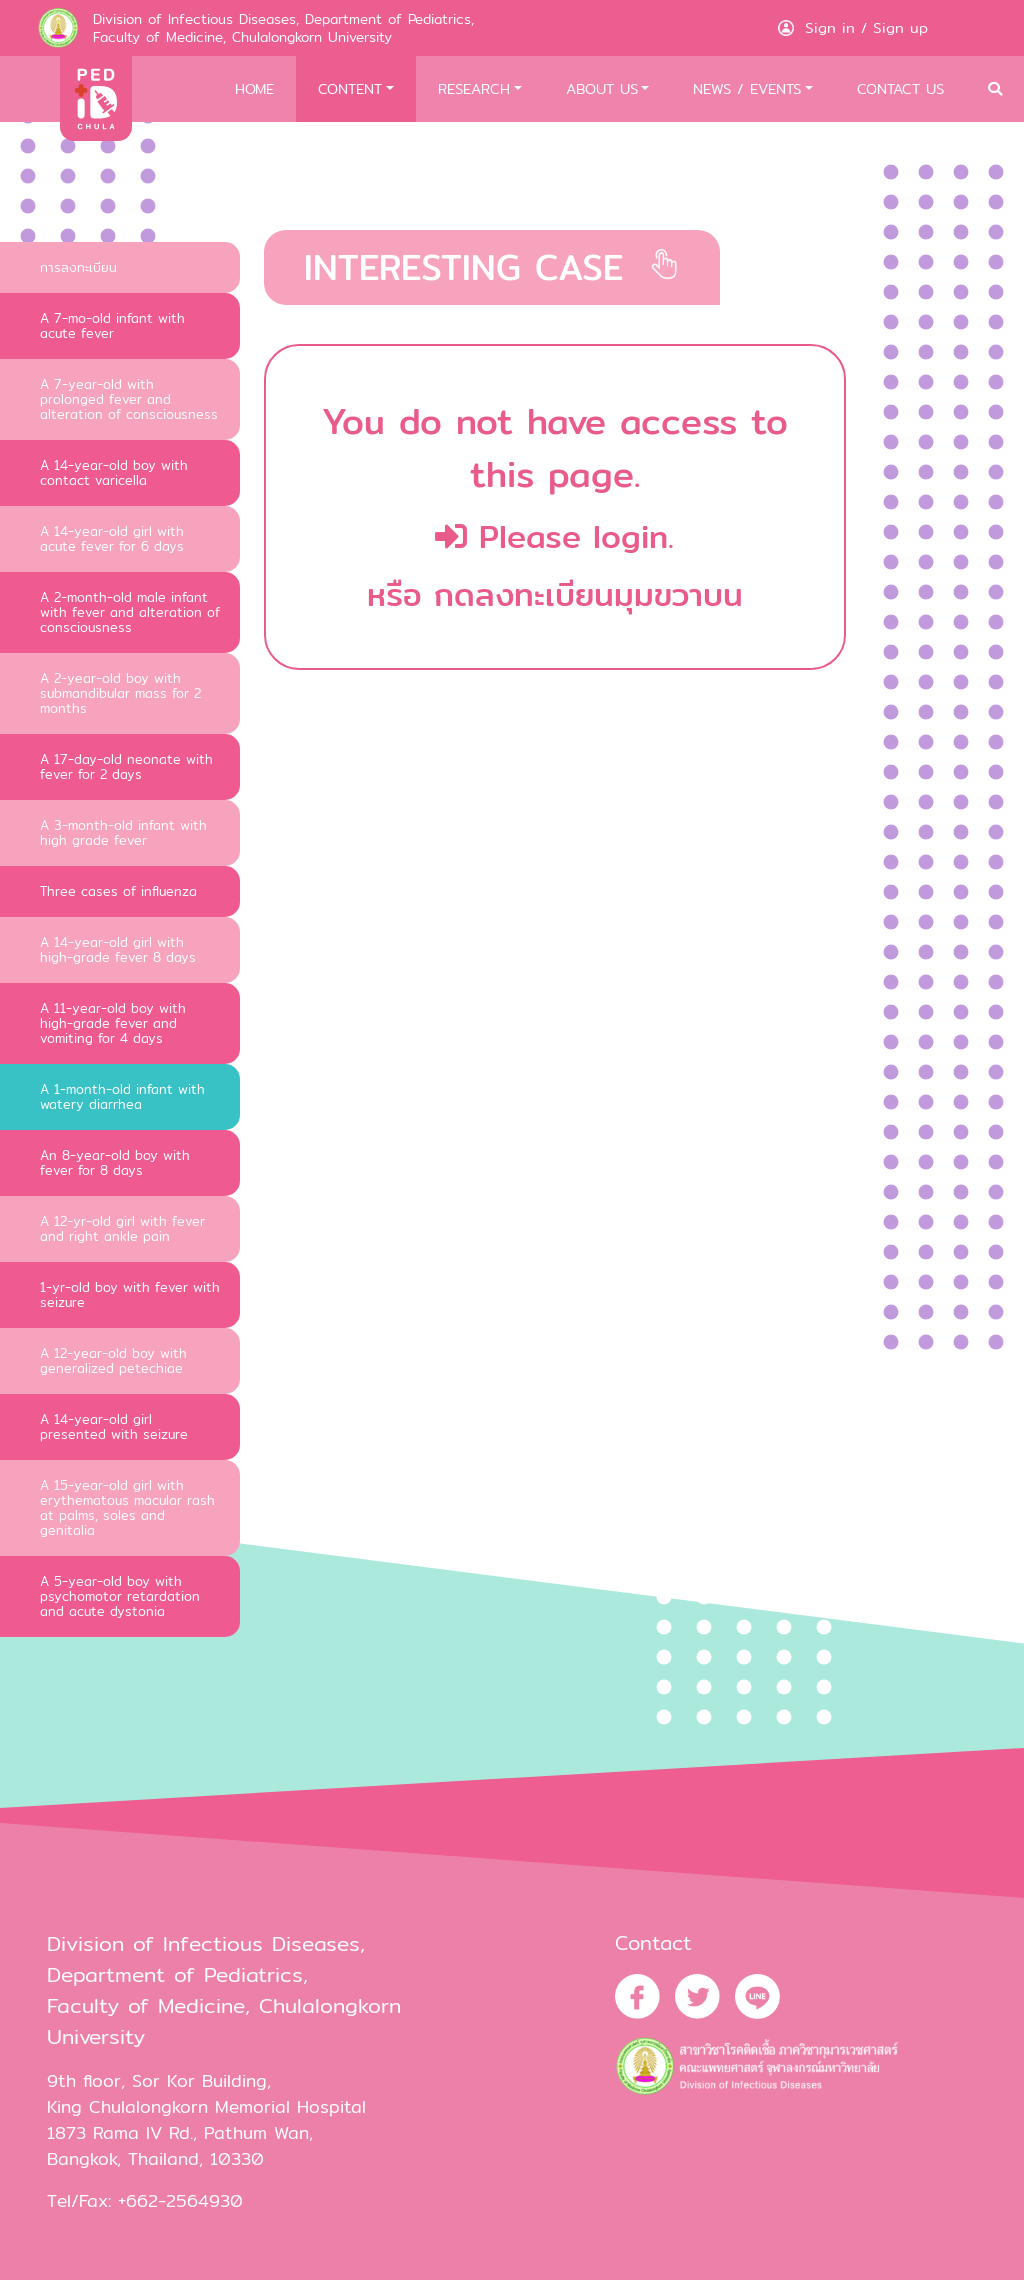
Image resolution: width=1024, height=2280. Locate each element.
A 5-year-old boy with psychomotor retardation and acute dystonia (120, 1596)
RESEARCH (474, 88)
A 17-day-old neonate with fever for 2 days (126, 766)
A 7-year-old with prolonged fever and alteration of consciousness (129, 399)
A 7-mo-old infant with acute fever (112, 325)
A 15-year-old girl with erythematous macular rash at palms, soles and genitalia (127, 1507)
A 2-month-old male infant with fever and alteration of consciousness (130, 612)
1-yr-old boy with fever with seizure (130, 1294)
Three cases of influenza (118, 891)
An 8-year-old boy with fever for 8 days (115, 1162)
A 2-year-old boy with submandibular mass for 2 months (120, 693)
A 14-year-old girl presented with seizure (114, 1426)
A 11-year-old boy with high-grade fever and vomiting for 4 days (113, 1023)
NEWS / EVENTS (747, 88)
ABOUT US (602, 88)
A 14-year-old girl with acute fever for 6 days (112, 538)
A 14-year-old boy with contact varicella (114, 472)
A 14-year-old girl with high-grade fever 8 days (118, 949)
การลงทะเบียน (78, 267)
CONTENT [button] (350, 88)
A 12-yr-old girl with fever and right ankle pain (122, 1228)
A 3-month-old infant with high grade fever (123, 832)
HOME (254, 88)
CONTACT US (900, 88)
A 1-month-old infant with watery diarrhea (122, 1096)
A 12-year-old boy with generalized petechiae (113, 1360)
